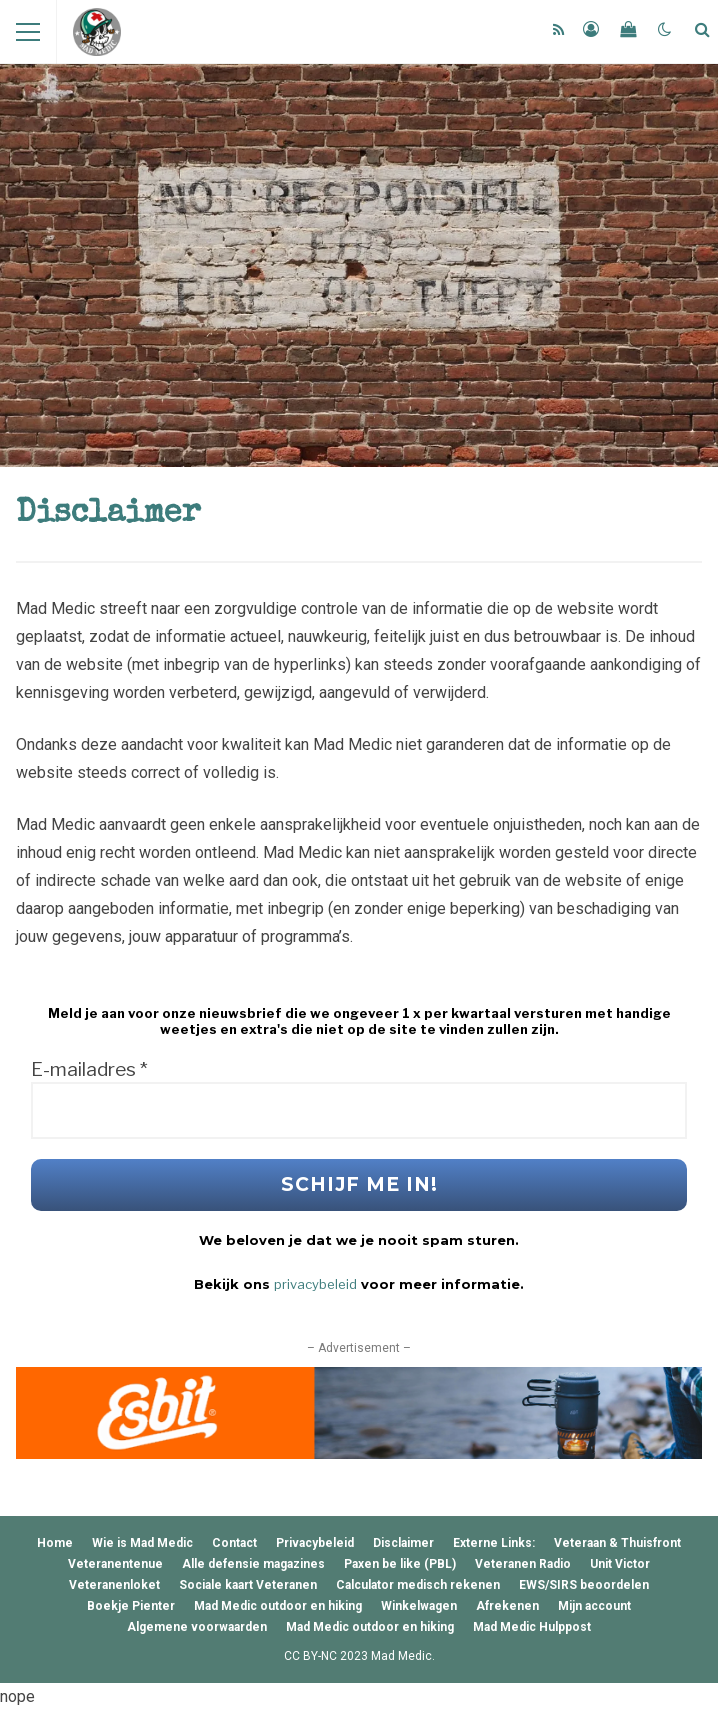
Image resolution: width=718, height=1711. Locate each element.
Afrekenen (507, 1606)
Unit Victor (620, 1564)
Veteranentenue (115, 1564)
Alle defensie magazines (253, 1564)
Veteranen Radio (523, 1564)
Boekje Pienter (131, 1606)
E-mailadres (89, 1070)
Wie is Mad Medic (142, 1543)
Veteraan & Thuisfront (617, 1543)
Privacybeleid (315, 1543)
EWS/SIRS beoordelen (584, 1585)
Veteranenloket (114, 1585)
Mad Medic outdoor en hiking (278, 1606)
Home (55, 1543)
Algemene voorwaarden (197, 1627)
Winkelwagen (419, 1606)
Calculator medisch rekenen (418, 1585)
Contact (234, 1543)
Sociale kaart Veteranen (248, 1585)
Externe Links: (494, 1543)
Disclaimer (403, 1543)
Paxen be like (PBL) (400, 1564)
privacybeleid (315, 1284)
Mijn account (594, 1606)
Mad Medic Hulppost (532, 1627)
